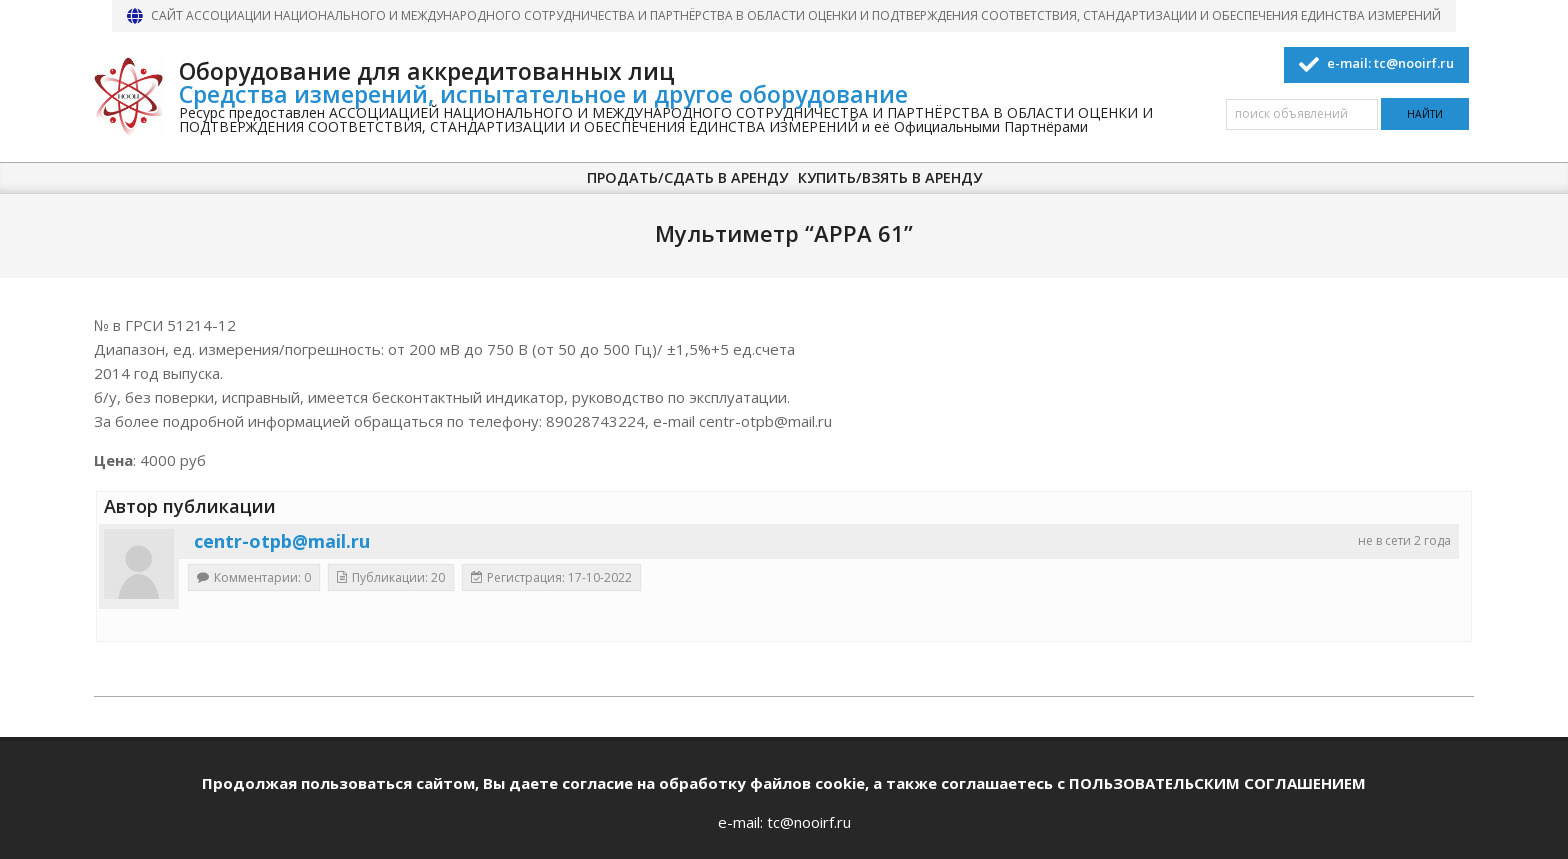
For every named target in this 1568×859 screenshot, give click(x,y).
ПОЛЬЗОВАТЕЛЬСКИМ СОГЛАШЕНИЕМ (1217, 783)
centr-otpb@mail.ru (282, 541)
